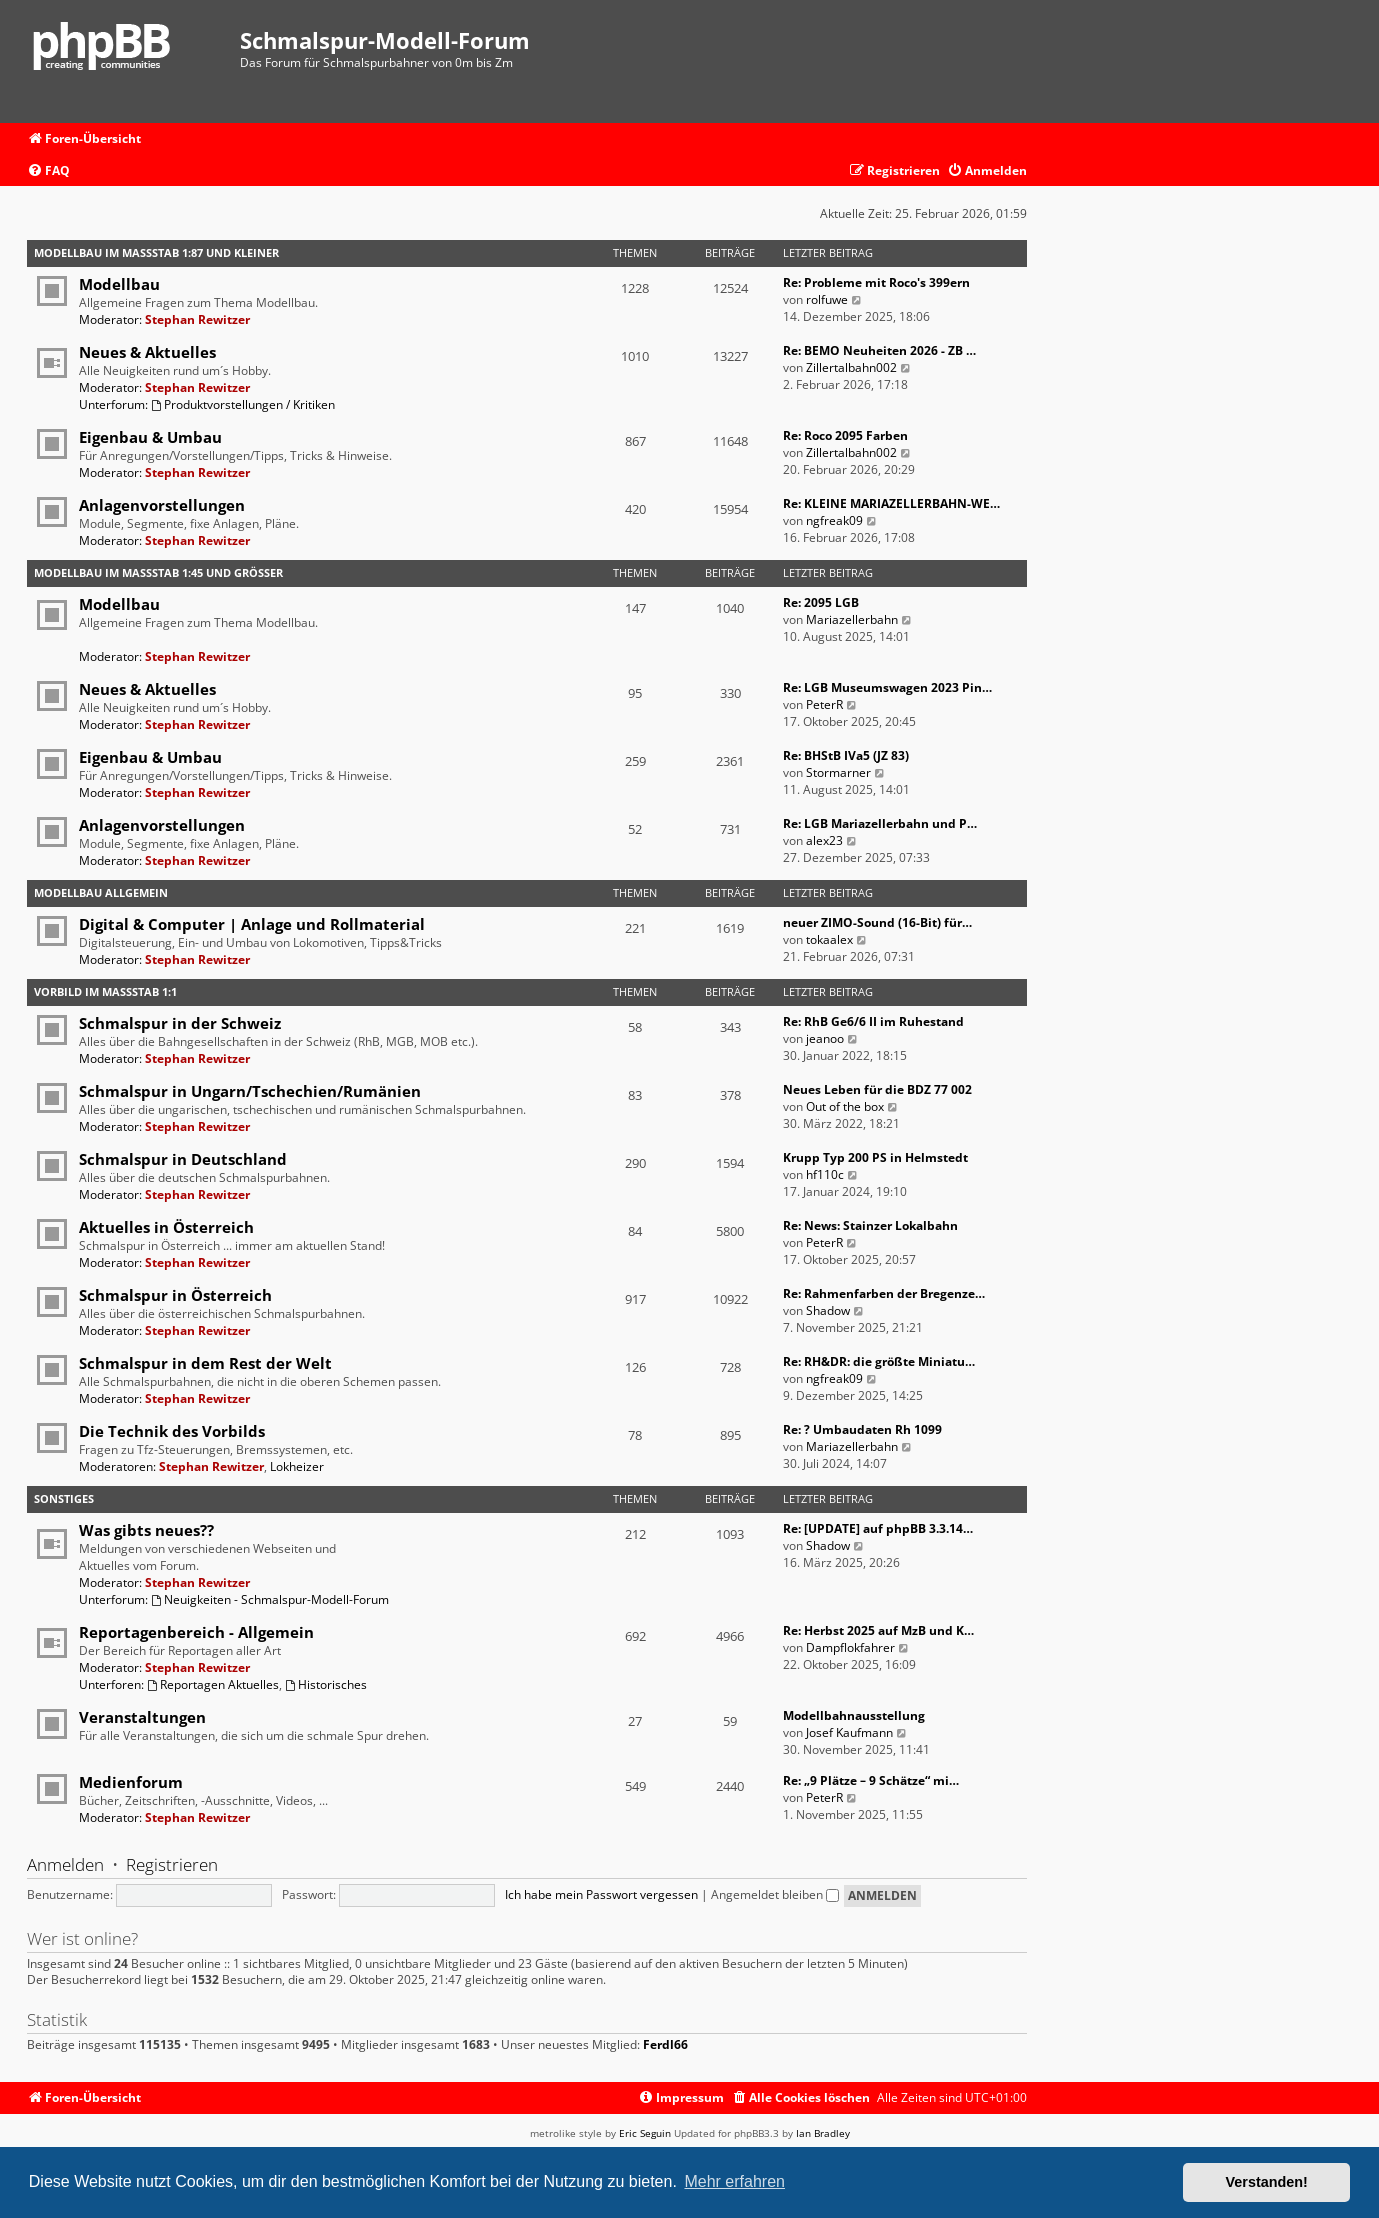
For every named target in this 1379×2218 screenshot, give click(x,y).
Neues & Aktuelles (147, 352)
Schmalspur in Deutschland (183, 1159)
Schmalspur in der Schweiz (180, 1023)
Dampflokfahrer (850, 1647)
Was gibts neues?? (146, 1530)
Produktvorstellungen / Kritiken (243, 404)
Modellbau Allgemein (101, 892)
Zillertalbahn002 (851, 367)
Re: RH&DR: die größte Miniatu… (879, 1361)
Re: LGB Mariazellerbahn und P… (880, 823)
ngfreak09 (834, 520)
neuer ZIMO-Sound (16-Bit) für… (877, 922)
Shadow (828, 1310)
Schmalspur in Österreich (175, 1295)
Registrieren (172, 1864)
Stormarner (838, 772)
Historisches (326, 1684)
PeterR (824, 704)
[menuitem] (48, 171)
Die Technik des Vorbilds (172, 1431)
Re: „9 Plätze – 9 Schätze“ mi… (871, 1780)
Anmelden (65, 1864)
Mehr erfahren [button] (734, 2181)
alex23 (824, 840)
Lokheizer (297, 1466)
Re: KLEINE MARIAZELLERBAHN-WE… (891, 503)
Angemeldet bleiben (775, 1894)
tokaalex (829, 939)
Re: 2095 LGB (821, 602)
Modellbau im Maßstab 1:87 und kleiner (156, 252)
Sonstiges (64, 1498)
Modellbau (119, 284)
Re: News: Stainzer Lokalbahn (870, 1225)
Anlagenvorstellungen (162, 505)
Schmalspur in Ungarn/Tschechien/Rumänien (250, 1091)
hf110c (825, 1174)
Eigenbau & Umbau (150, 437)
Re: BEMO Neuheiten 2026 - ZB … (879, 350)
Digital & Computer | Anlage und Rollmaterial (252, 924)
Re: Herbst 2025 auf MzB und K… (878, 1630)
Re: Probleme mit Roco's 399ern (876, 282)
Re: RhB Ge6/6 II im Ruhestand (873, 1021)
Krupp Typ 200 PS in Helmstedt (875, 1157)
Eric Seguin (645, 2133)
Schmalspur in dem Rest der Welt (205, 1363)
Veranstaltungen (142, 1717)
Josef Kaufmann (849, 1732)
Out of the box (845, 1106)
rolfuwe (827, 299)
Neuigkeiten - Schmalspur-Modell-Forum (270, 1599)
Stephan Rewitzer (197, 319)
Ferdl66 (665, 2045)
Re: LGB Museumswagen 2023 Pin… (887, 687)
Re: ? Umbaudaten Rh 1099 (862, 1429)
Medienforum (131, 1782)
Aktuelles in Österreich (166, 1227)
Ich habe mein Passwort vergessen (601, 1894)
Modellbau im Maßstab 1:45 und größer (158, 572)
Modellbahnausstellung (854, 1715)
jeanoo (825, 1038)
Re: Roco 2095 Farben (845, 435)
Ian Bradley (823, 2133)
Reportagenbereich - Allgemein (196, 1632)
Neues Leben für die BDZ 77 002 (877, 1089)
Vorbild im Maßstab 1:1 (105, 991)
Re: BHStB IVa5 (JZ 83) (846, 755)
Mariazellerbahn (852, 619)
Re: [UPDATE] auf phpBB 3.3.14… (878, 1528)
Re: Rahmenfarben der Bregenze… (884, 1293)
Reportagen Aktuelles (213, 1684)
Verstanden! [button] (1267, 2182)
